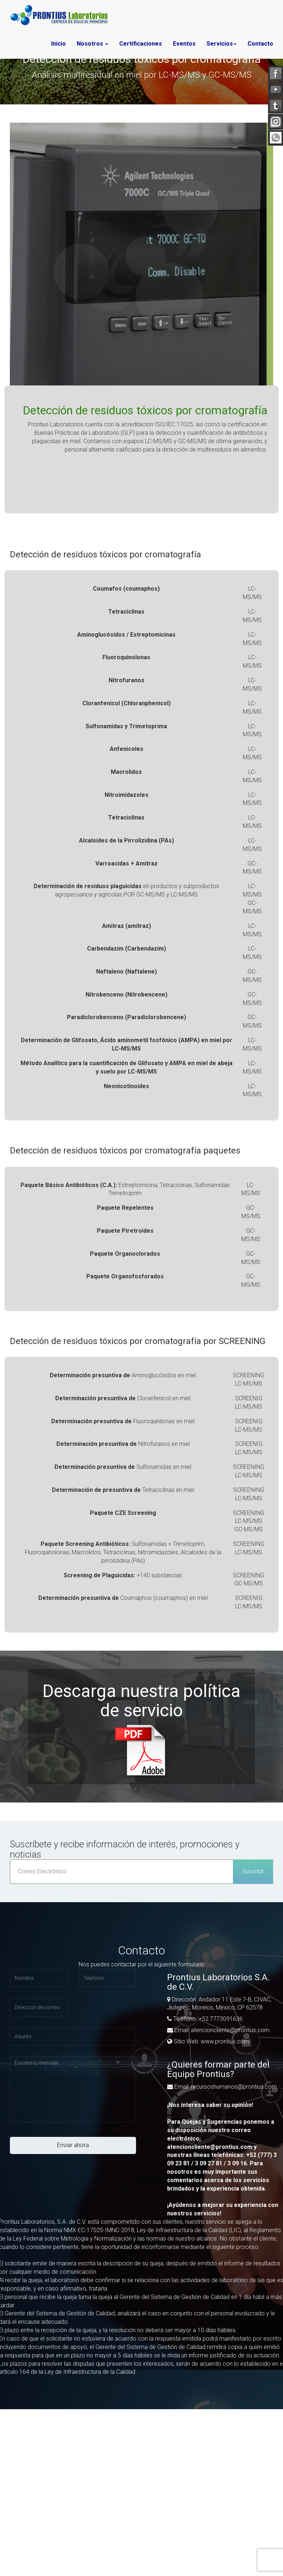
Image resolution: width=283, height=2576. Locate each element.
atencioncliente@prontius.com (229, 2030)
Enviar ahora (73, 2145)
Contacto (260, 43)
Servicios (222, 43)
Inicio (58, 43)
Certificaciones (140, 43)
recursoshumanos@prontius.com (233, 2086)
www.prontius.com (225, 2041)
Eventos (184, 43)
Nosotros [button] (92, 43)
